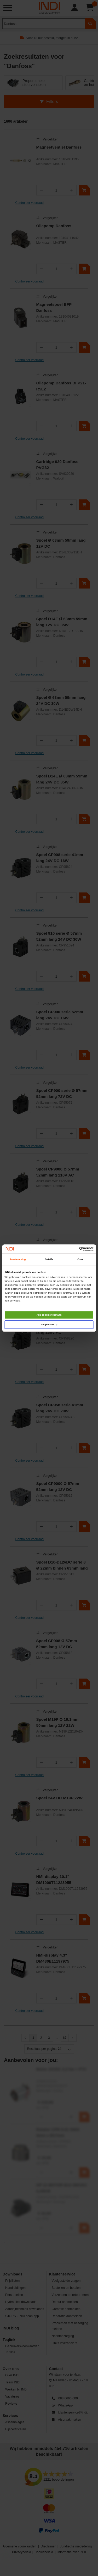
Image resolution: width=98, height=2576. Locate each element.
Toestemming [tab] (18, 1259)
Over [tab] (80, 1259)
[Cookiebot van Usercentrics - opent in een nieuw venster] (71, 1249)
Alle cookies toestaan (49, 1315)
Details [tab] (49, 1259)
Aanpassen (49, 1325)
